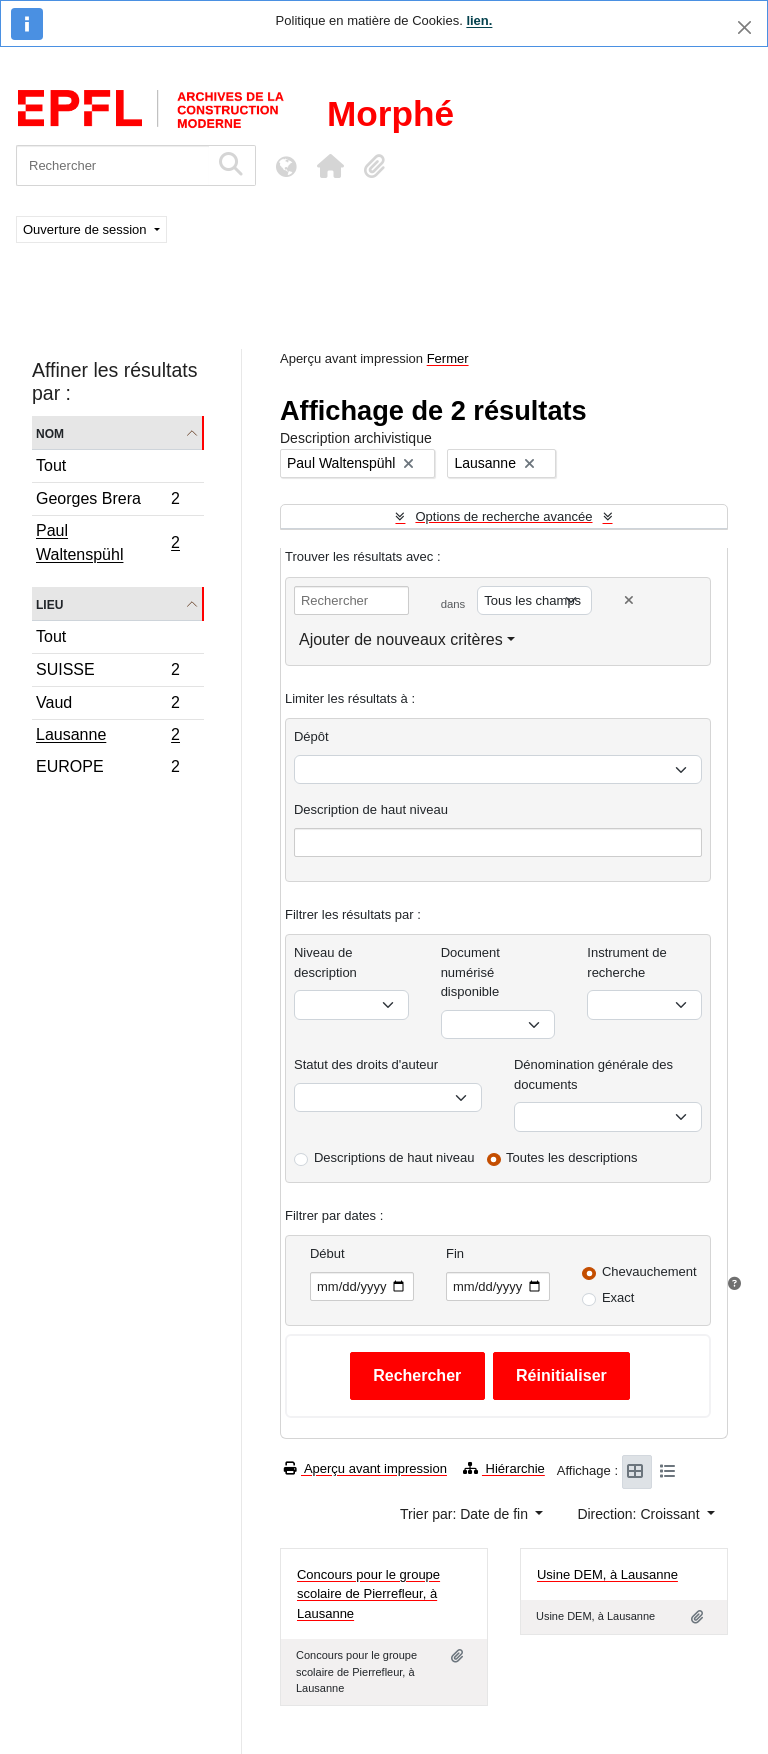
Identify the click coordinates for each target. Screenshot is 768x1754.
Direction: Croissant (640, 1514)
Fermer (448, 358)
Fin (455, 1253)
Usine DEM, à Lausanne (607, 1574)
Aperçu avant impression (365, 1468)
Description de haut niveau (371, 809)
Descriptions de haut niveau (394, 1157)
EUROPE (107, 769)
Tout (51, 465)
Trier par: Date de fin (466, 1514)
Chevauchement (649, 1271)
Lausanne (107, 737)
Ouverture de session (86, 229)
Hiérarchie (504, 1468)
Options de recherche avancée (503, 516)
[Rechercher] (112, 165)
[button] (330, 166)
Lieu (49, 603)
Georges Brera (107, 501)
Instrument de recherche (627, 962)
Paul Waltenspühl (107, 542)
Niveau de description (325, 962)
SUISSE (107, 672)
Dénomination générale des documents (593, 1074)
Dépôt (311, 736)
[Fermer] (744, 27)
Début (327, 1253)
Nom (50, 432)
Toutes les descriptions (572, 1157)
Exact (618, 1297)
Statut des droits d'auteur (366, 1064)
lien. (479, 20)
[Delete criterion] (629, 600)
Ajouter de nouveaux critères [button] (401, 639)
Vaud (107, 705)
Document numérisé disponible (470, 972)
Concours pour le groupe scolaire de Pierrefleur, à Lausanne (368, 1594)
